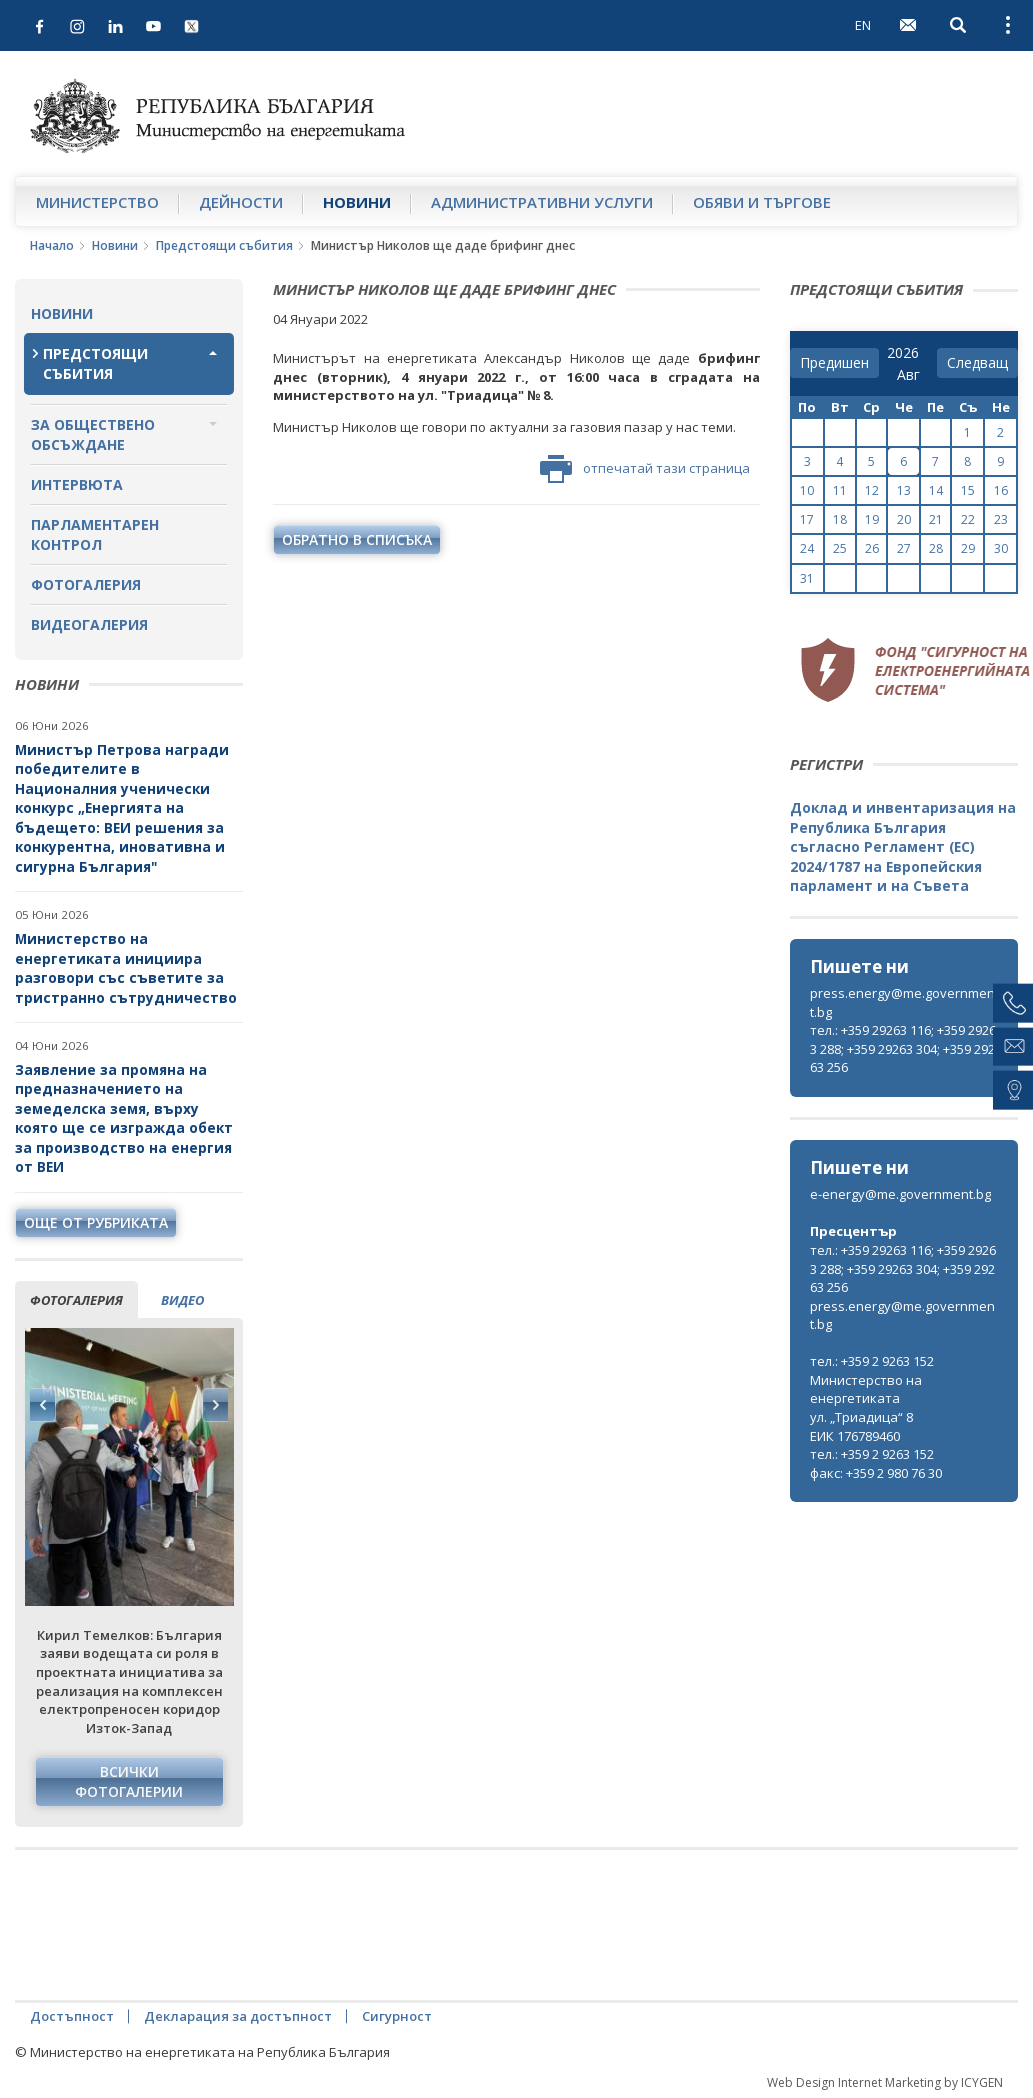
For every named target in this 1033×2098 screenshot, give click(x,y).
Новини (357, 202)
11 (840, 490)
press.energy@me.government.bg (902, 1002)
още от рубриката (96, 1222)
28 (936, 548)
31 (807, 578)
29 (968, 548)
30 (1001, 548)
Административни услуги (542, 202)
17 (807, 519)
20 (904, 519)
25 (840, 548)
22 (968, 519)
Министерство (97, 202)
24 (807, 548)
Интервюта (77, 484)
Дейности (241, 202)
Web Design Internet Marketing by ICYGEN (885, 2082)
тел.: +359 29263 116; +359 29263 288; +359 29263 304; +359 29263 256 (903, 1048)
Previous (43, 1405)
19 (872, 519)
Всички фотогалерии (129, 1781)
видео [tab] (182, 1300)
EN (863, 25)
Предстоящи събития (224, 245)
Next (215, 1405)
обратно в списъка (357, 539)
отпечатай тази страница (645, 469)
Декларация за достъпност (238, 2016)
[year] (903, 353)
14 (936, 490)
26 (872, 548)
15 (968, 490)
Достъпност (72, 2016)
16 (1001, 490)
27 (904, 548)
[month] (912, 375)
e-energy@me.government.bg (900, 1194)
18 (840, 519)
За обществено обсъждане (93, 434)
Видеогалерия (89, 624)
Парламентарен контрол (95, 534)
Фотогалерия (86, 584)
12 (872, 490)
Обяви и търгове (762, 202)
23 (1001, 519)
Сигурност (397, 2016)
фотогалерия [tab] (76, 1300)
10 (807, 490)
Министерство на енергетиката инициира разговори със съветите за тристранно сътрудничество (126, 968)
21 (936, 519)
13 (904, 490)
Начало (52, 245)
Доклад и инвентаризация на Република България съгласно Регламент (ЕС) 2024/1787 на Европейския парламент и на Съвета (903, 846)
